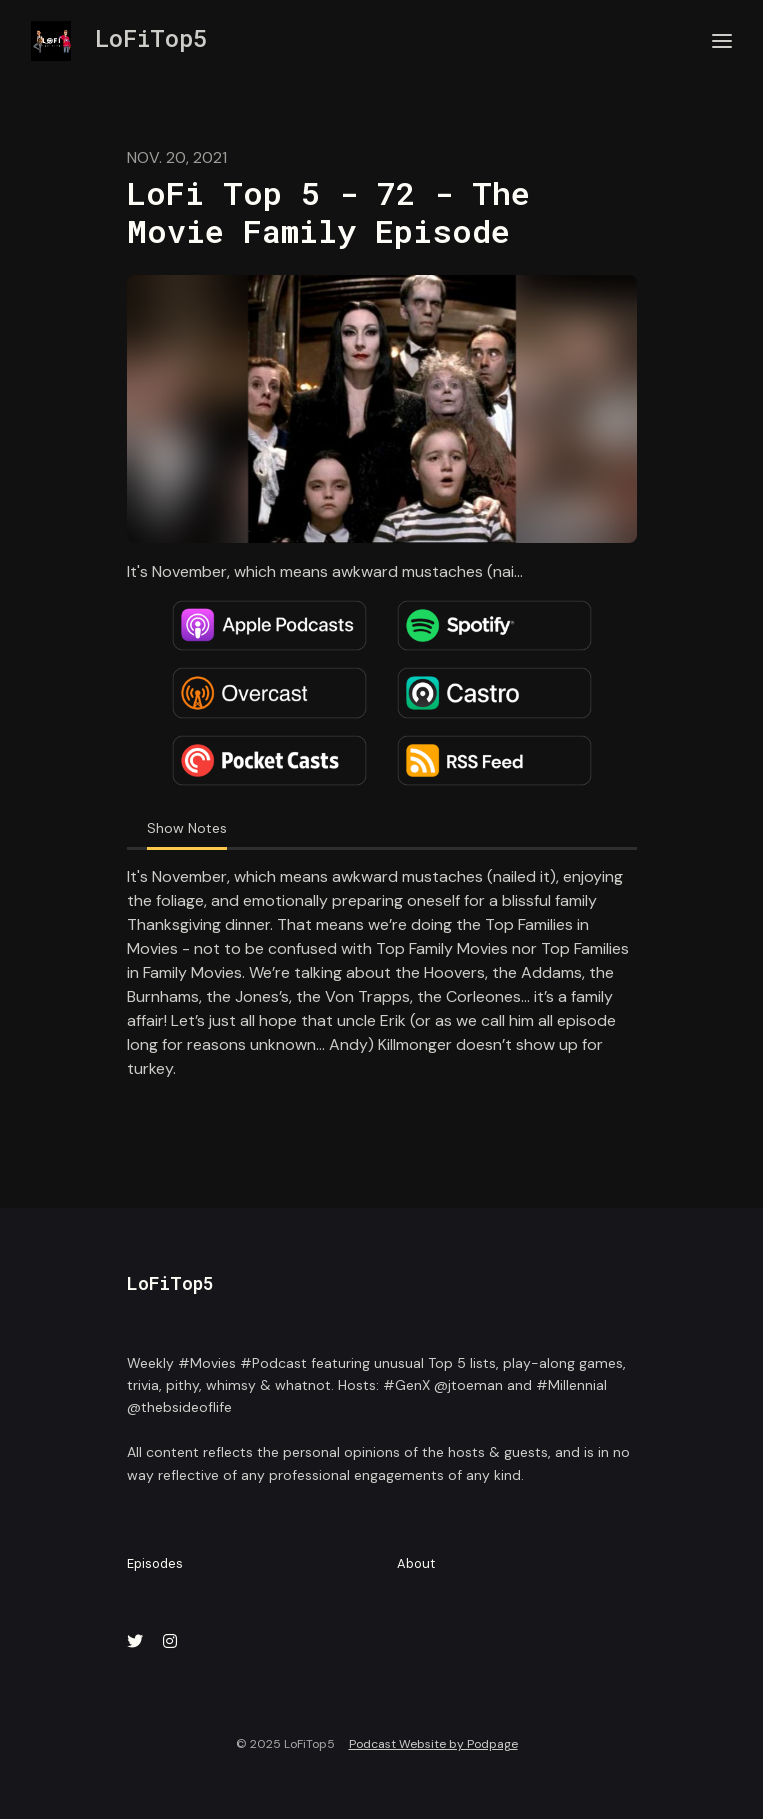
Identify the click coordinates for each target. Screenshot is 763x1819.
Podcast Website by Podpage (433, 1744)
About (416, 1563)
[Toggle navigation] (722, 41)
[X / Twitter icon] (135, 1642)
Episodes (155, 1563)
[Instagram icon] (170, 1642)
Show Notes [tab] (187, 828)
